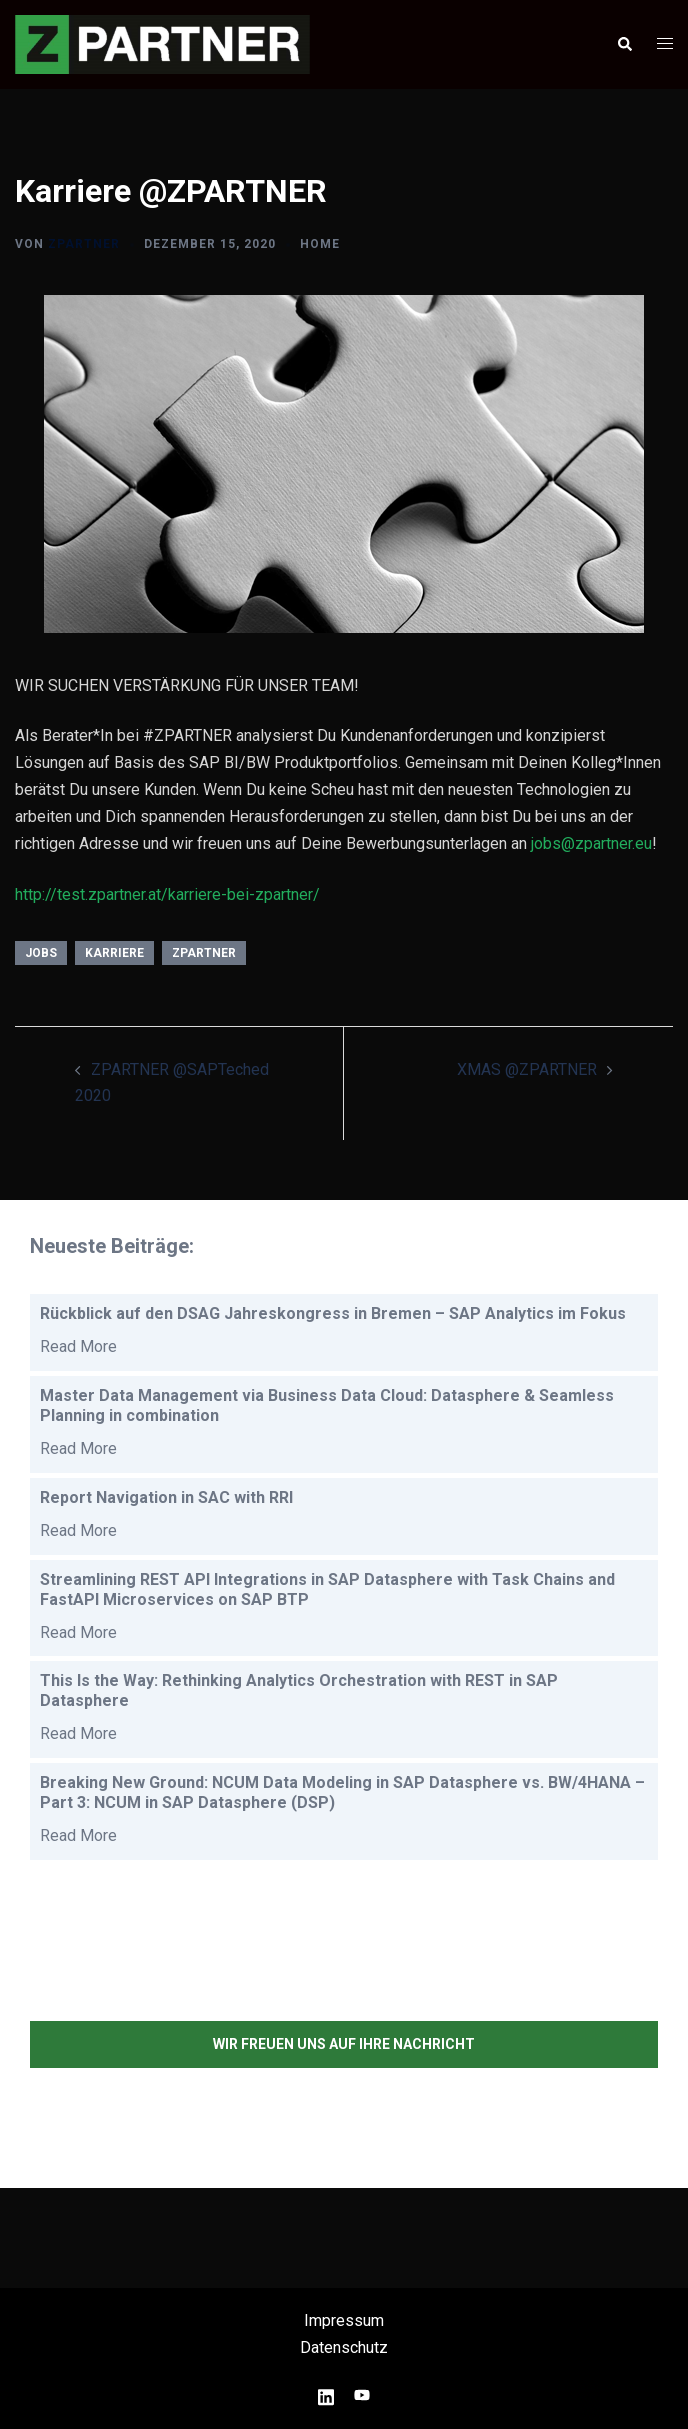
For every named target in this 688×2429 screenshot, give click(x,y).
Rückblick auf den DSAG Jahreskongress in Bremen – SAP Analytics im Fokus (333, 1313)
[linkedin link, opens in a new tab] (326, 2394)
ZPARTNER (84, 244)
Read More (78, 1346)
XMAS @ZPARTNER (527, 1069)
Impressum (344, 2320)
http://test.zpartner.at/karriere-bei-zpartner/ (167, 894)
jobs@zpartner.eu (591, 843)
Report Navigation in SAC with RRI (166, 1497)
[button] (624, 44)
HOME (320, 244)
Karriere (114, 953)
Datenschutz (344, 2347)
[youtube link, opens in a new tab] (362, 2394)
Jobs (41, 953)
